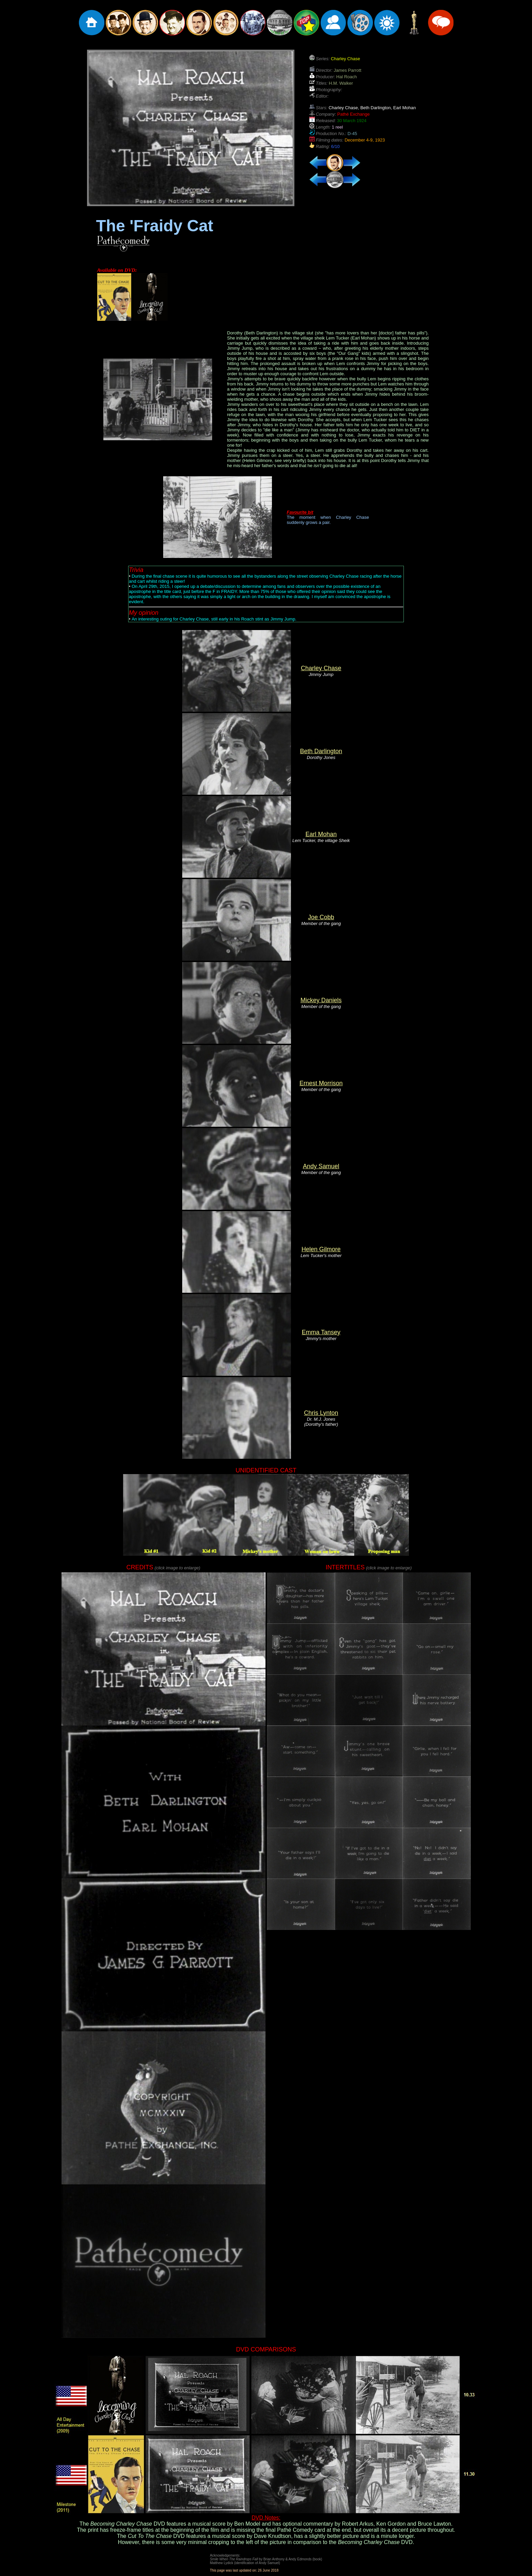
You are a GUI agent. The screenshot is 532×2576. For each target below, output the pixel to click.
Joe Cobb (321, 917)
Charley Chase (321, 668)
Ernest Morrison (321, 1083)
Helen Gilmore (321, 1249)
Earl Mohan (321, 834)
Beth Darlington (321, 751)
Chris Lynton (321, 1412)
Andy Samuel (321, 1166)
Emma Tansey (321, 1332)
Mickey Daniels (321, 1000)
